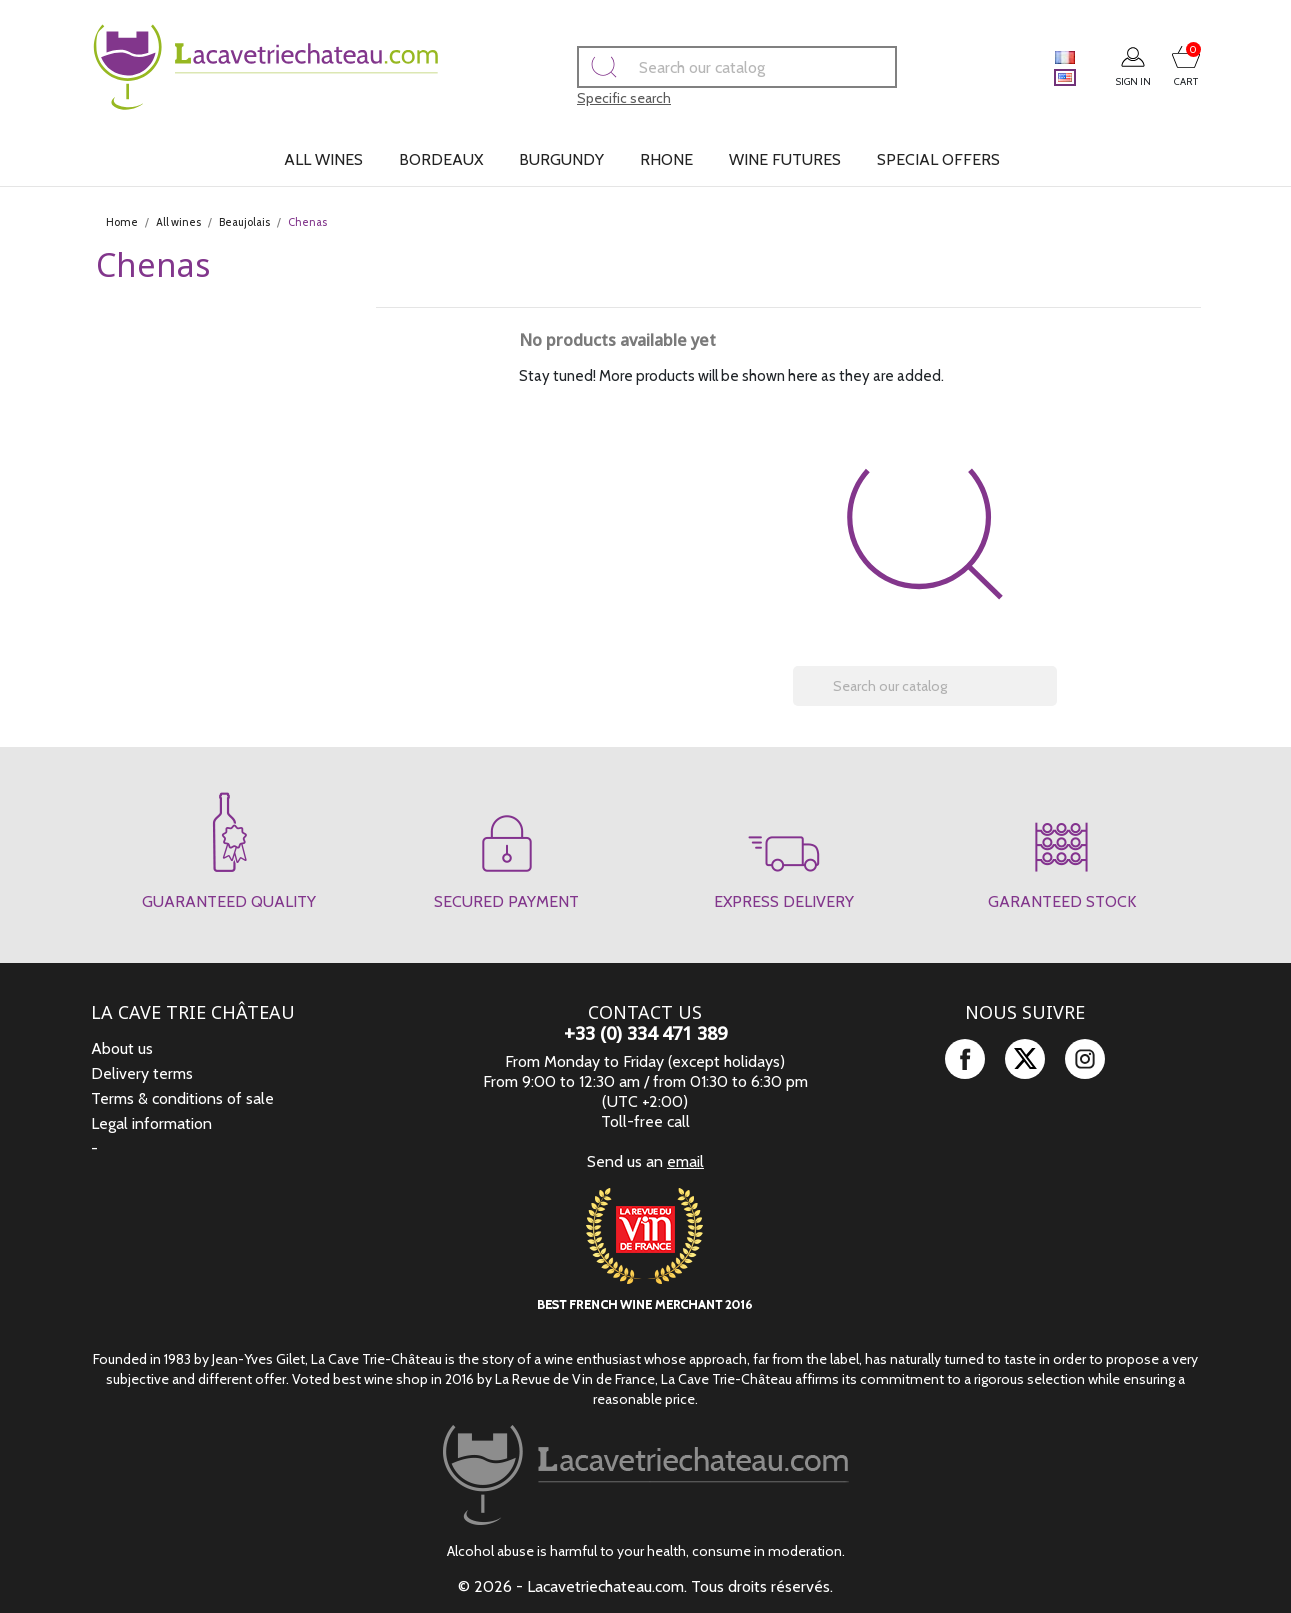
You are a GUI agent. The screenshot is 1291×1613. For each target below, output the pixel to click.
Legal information (151, 1123)
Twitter (1025, 1059)
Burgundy (561, 159)
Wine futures (785, 159)
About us (122, 1048)
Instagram (1085, 1059)
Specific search (596, 98)
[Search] (709, 67)
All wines (323, 159)
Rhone (666, 159)
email (685, 1161)
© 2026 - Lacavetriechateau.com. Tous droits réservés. (645, 1586)
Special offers (938, 159)
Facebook (965, 1059)
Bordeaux (441, 159)
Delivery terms (142, 1073)
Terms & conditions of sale (182, 1098)
